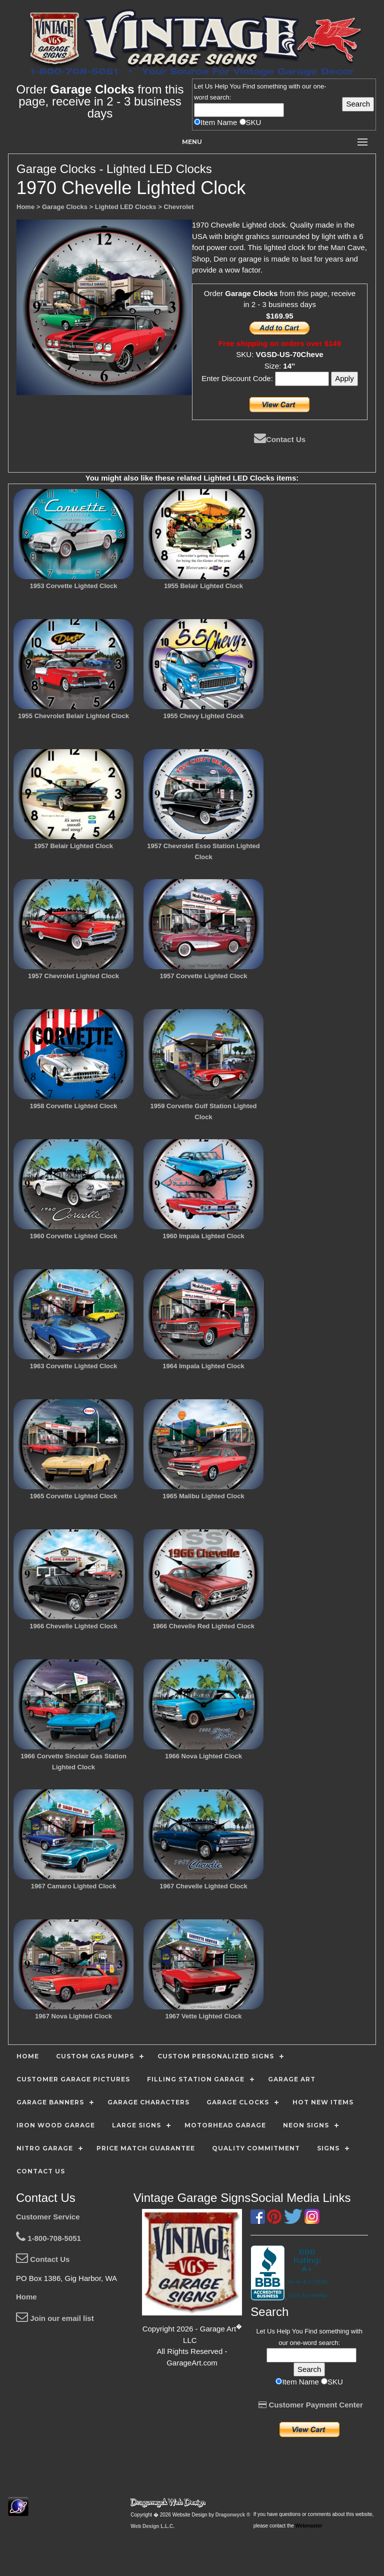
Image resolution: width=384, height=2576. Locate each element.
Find (248, 86)
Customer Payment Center (310, 2404)
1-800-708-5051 (48, 2238)
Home (26, 2296)
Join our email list (55, 2318)
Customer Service (48, 2216)
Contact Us (280, 439)
